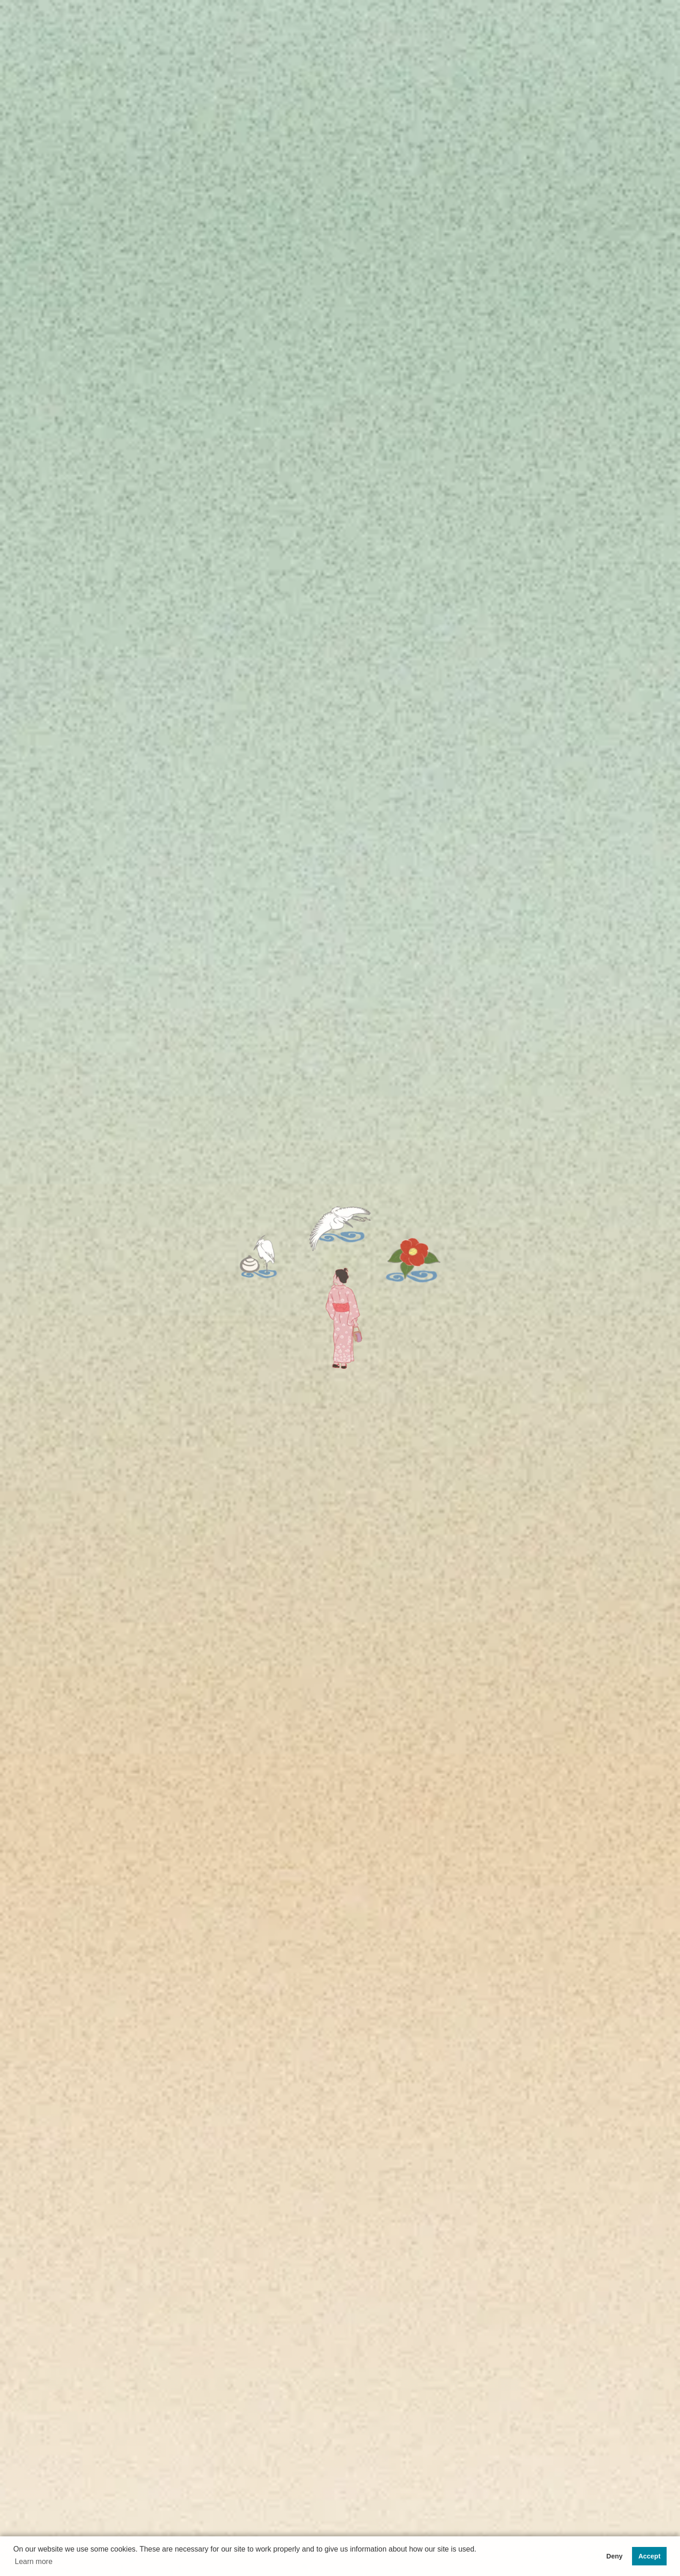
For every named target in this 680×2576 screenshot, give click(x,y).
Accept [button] (649, 2556)
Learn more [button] (34, 2561)
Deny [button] (614, 2556)
